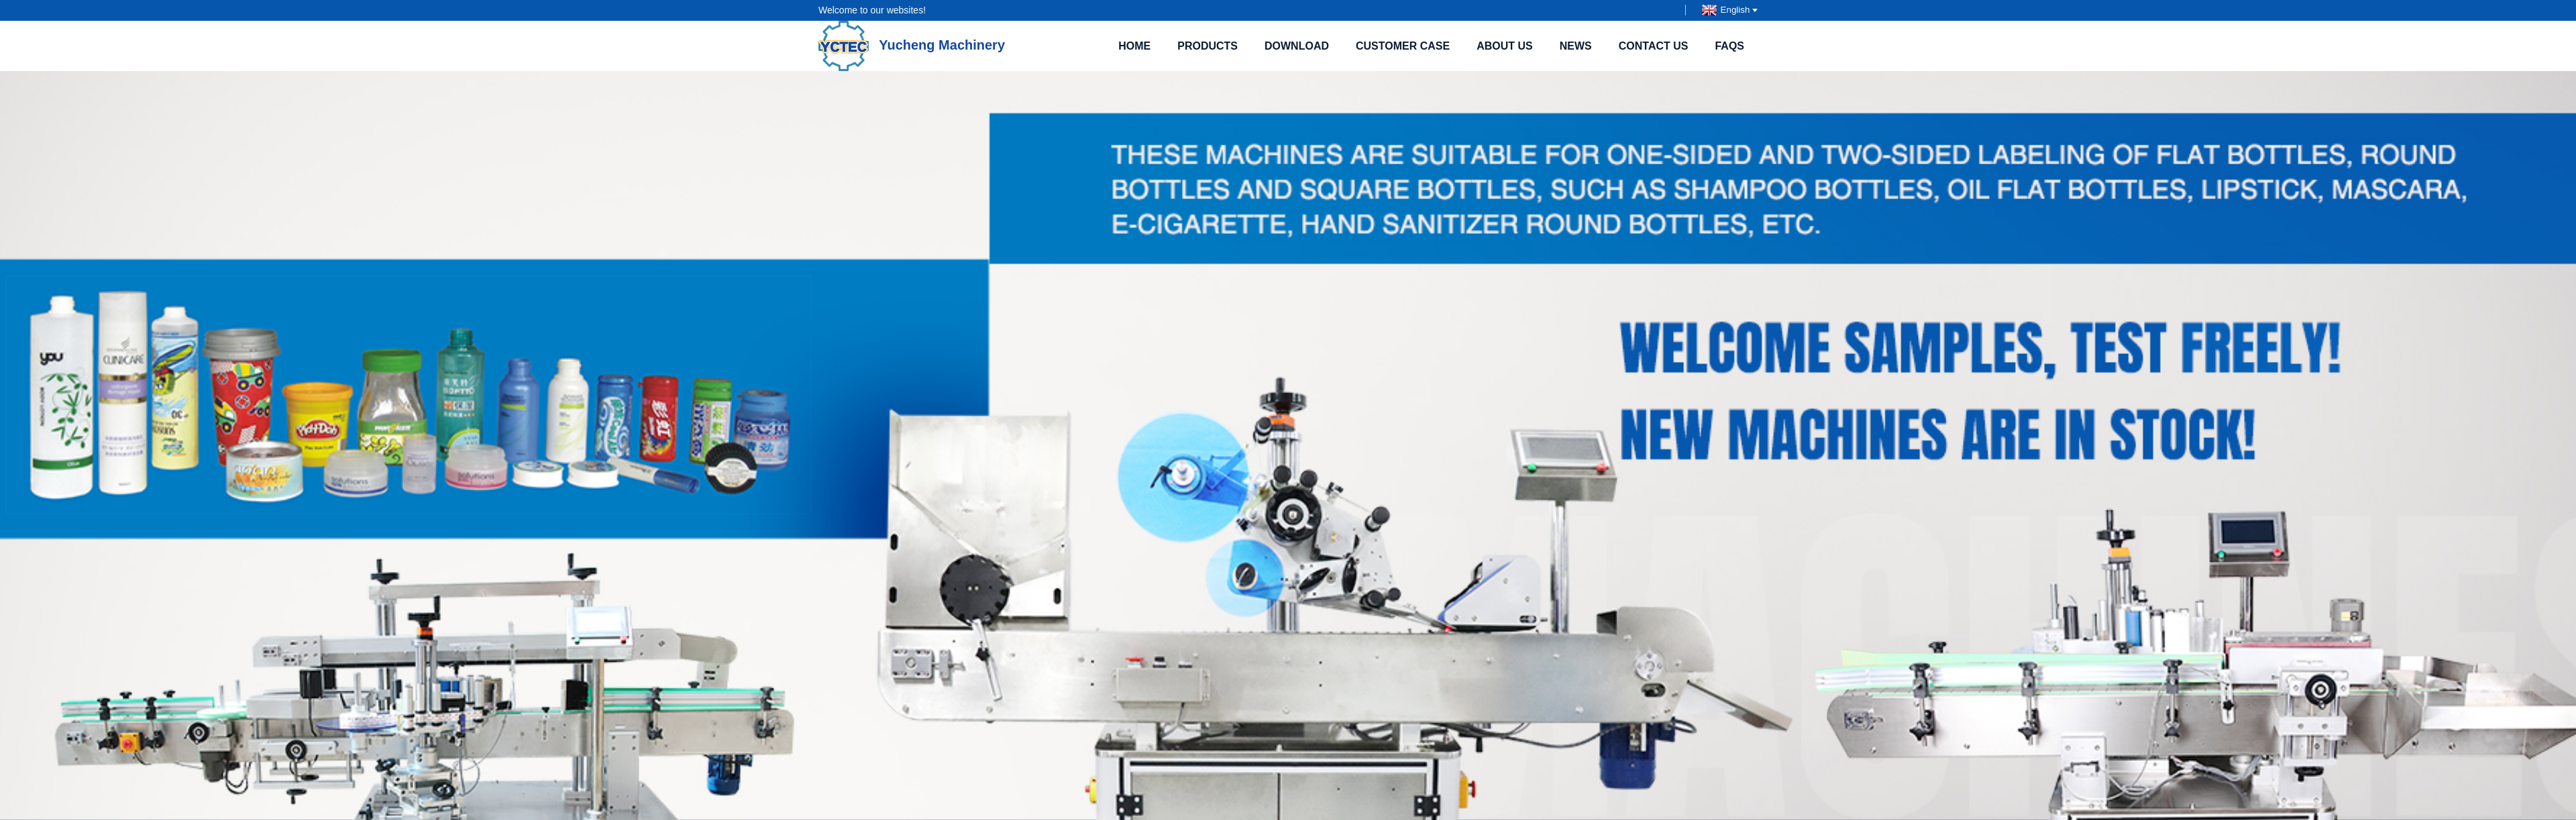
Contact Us (1653, 46)
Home (1134, 46)
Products (1207, 46)
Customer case (1403, 46)
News (1576, 46)
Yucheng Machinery (911, 45)
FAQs (1729, 46)
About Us (1505, 46)
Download (1297, 46)
